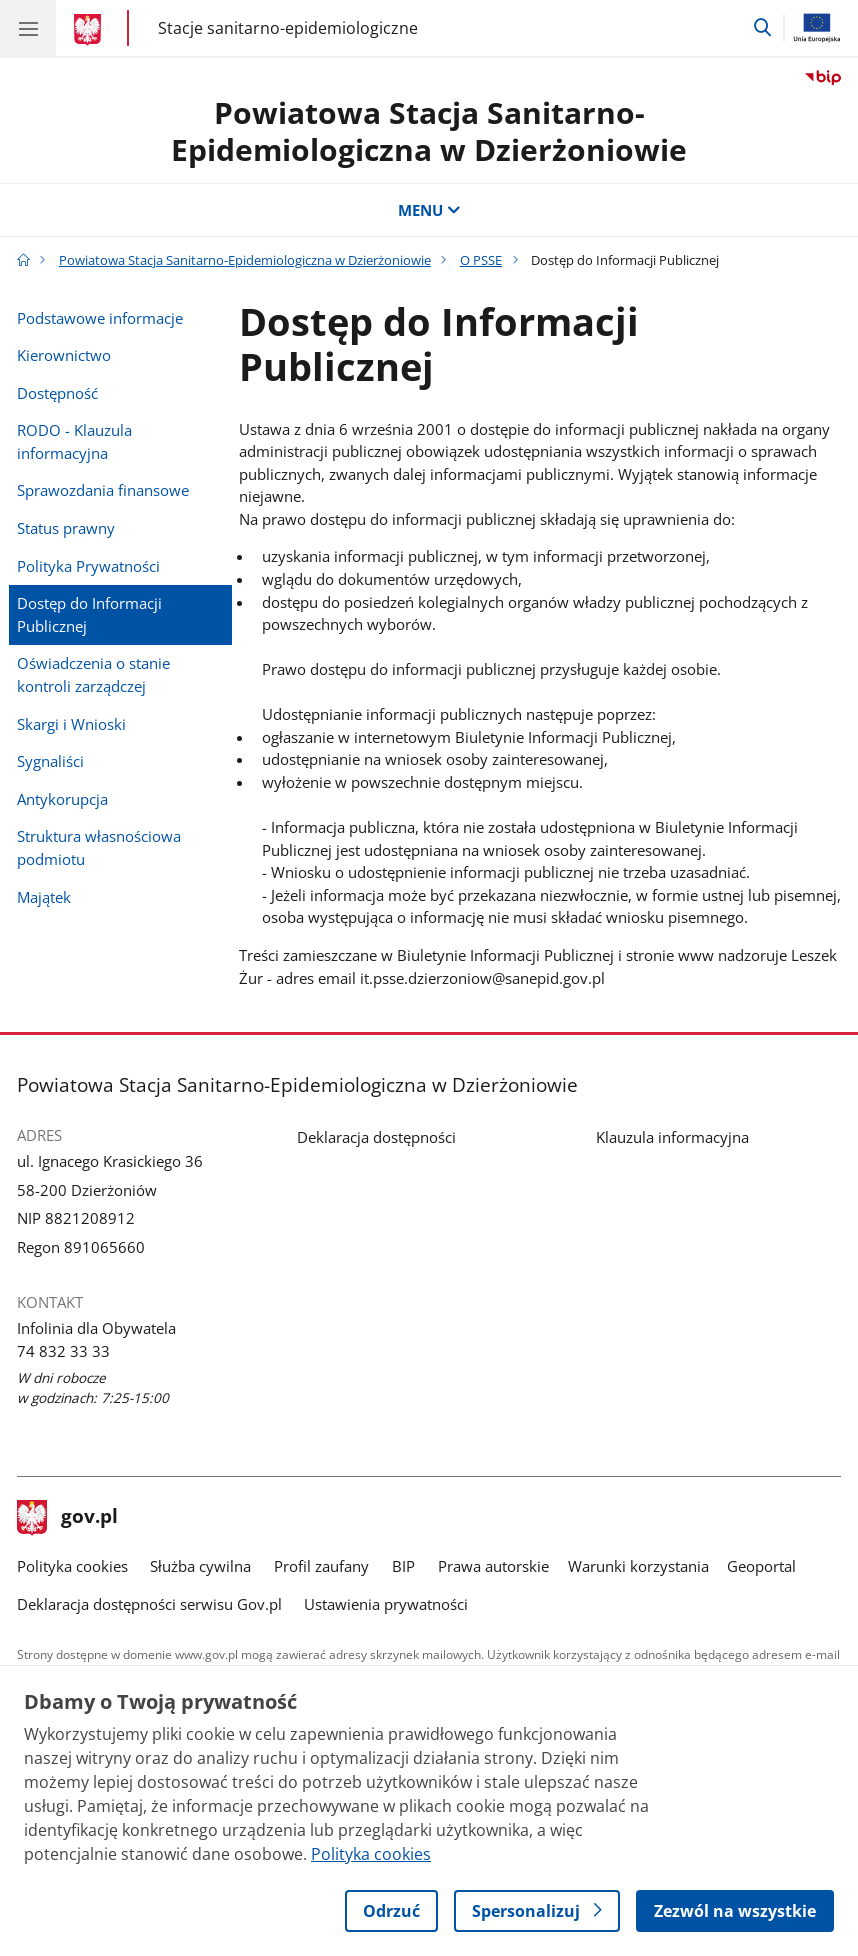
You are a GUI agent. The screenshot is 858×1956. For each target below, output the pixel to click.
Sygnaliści (50, 761)
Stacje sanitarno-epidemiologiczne (288, 27)
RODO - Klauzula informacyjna (74, 441)
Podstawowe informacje (100, 318)
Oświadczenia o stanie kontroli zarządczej (93, 674)
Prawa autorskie (493, 1566)
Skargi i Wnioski (71, 724)
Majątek (44, 897)
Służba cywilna (200, 1566)
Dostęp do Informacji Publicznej (89, 614)
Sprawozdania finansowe (103, 490)
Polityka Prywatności (88, 566)
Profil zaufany (321, 1566)
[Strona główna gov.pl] (90, 30)
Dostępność (57, 393)
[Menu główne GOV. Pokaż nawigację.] (28, 28)
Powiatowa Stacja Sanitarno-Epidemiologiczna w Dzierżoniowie (429, 130)
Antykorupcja (62, 799)
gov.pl (68, 1518)
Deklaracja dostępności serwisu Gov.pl (149, 1604)
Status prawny (66, 528)
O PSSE (481, 260)
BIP (403, 1566)
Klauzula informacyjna (672, 1137)
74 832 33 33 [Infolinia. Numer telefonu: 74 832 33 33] (63, 1351)
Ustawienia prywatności (386, 1604)
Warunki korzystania (638, 1566)
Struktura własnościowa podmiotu (99, 847)
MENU (429, 210)
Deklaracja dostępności (376, 1137)
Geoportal (761, 1566)
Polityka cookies (72, 1566)
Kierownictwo (64, 355)
